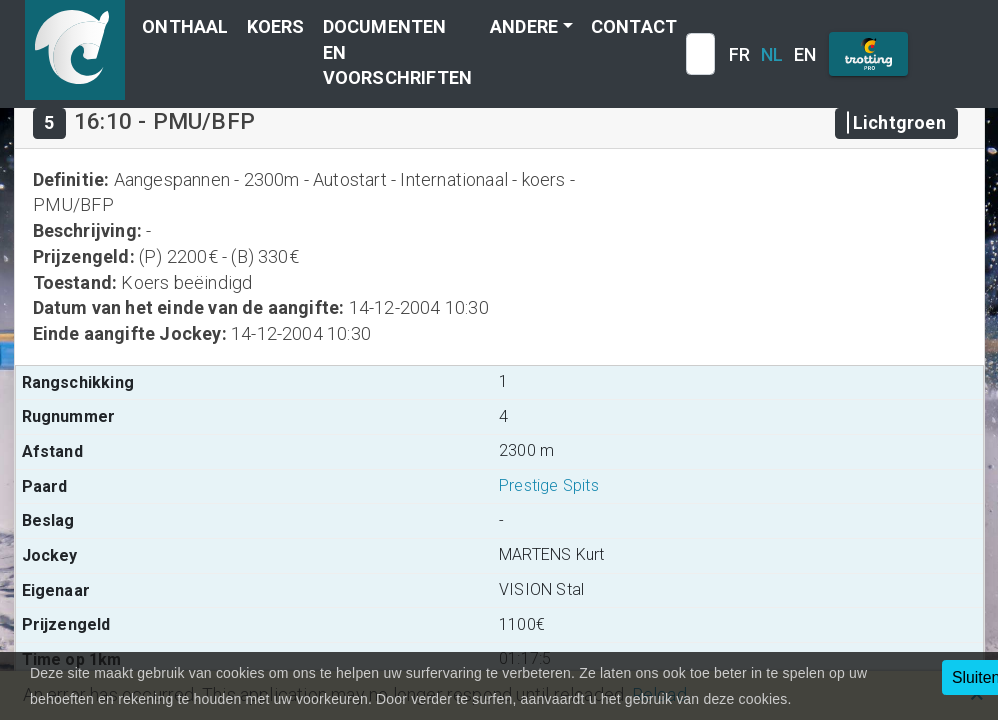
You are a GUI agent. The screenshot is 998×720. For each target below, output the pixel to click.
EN (805, 54)
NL (772, 54)
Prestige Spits (549, 485)
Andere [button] (524, 26)
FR (739, 54)
